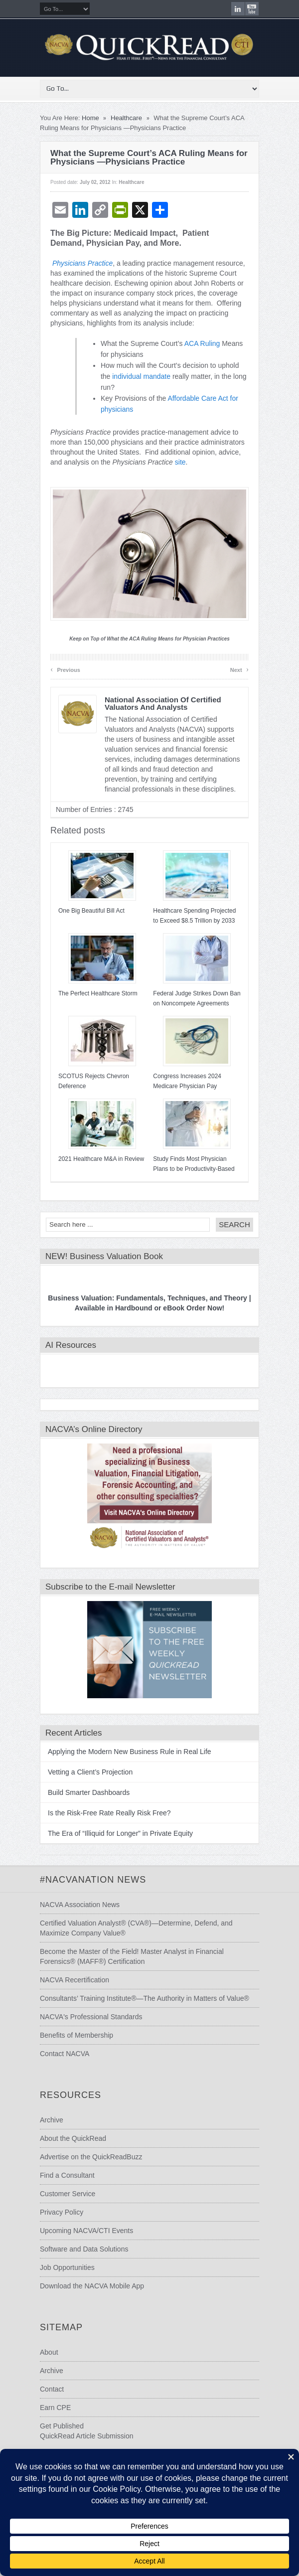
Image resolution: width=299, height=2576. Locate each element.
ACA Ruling (202, 343)
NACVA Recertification (74, 1980)
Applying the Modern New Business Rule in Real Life (129, 1752)
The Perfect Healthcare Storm (98, 993)
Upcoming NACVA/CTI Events (86, 2231)
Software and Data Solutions (84, 2249)
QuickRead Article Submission (87, 2436)
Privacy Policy (61, 2212)
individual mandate (141, 376)
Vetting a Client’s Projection (90, 1772)
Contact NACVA (64, 2054)
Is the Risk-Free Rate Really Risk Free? (109, 1813)
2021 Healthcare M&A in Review (101, 1158)
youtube (252, 8)
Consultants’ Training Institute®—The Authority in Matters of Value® (144, 1998)
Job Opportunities (67, 2267)
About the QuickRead (73, 2138)
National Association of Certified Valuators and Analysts (163, 703)
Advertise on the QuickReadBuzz (91, 2157)
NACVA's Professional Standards (91, 2017)
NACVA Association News (80, 1905)
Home (90, 118)
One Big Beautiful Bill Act (91, 910)
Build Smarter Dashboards (89, 1792)
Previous (65, 669)
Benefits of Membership (76, 2035)
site (180, 462)
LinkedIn (238, 8)
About (49, 2352)
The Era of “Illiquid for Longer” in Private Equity (120, 1833)
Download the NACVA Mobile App (92, 2286)
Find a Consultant (67, 2175)
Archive (51, 2120)
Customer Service (67, 2194)
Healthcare (126, 118)
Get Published (62, 2426)
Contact (52, 2389)
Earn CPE (55, 2408)
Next (239, 669)
